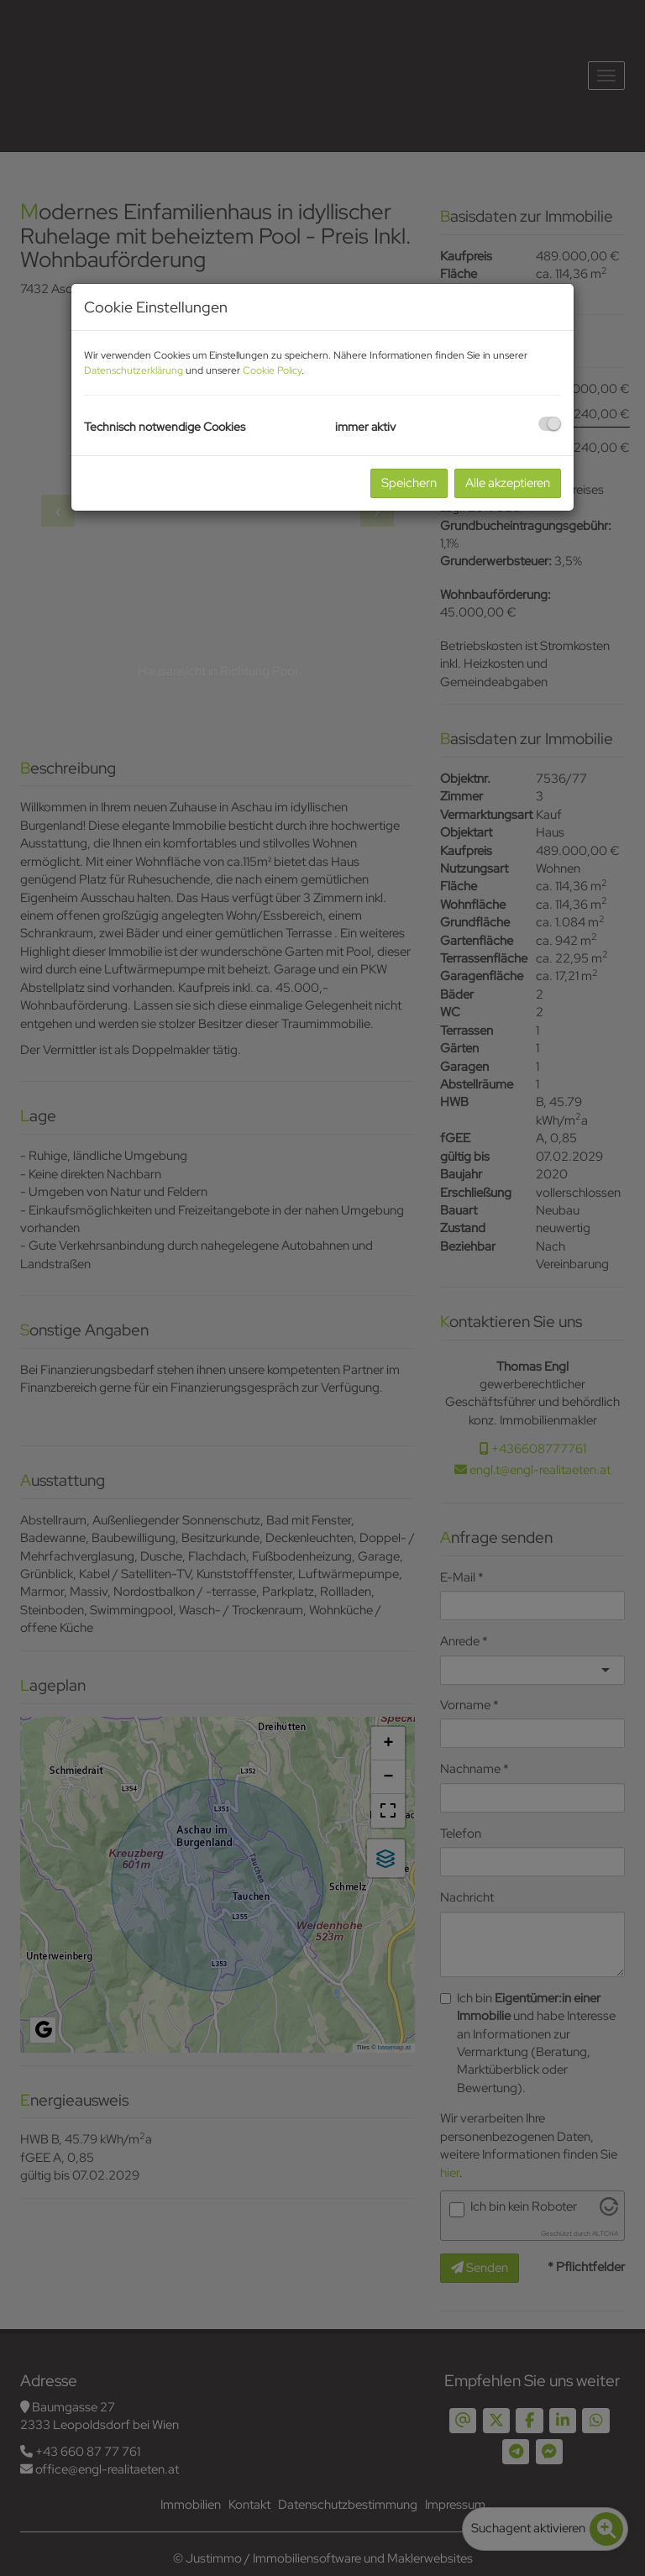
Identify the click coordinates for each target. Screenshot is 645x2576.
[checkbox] (549, 424)
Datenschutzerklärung (133, 370)
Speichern (409, 483)
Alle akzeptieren (507, 483)
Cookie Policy (272, 370)
